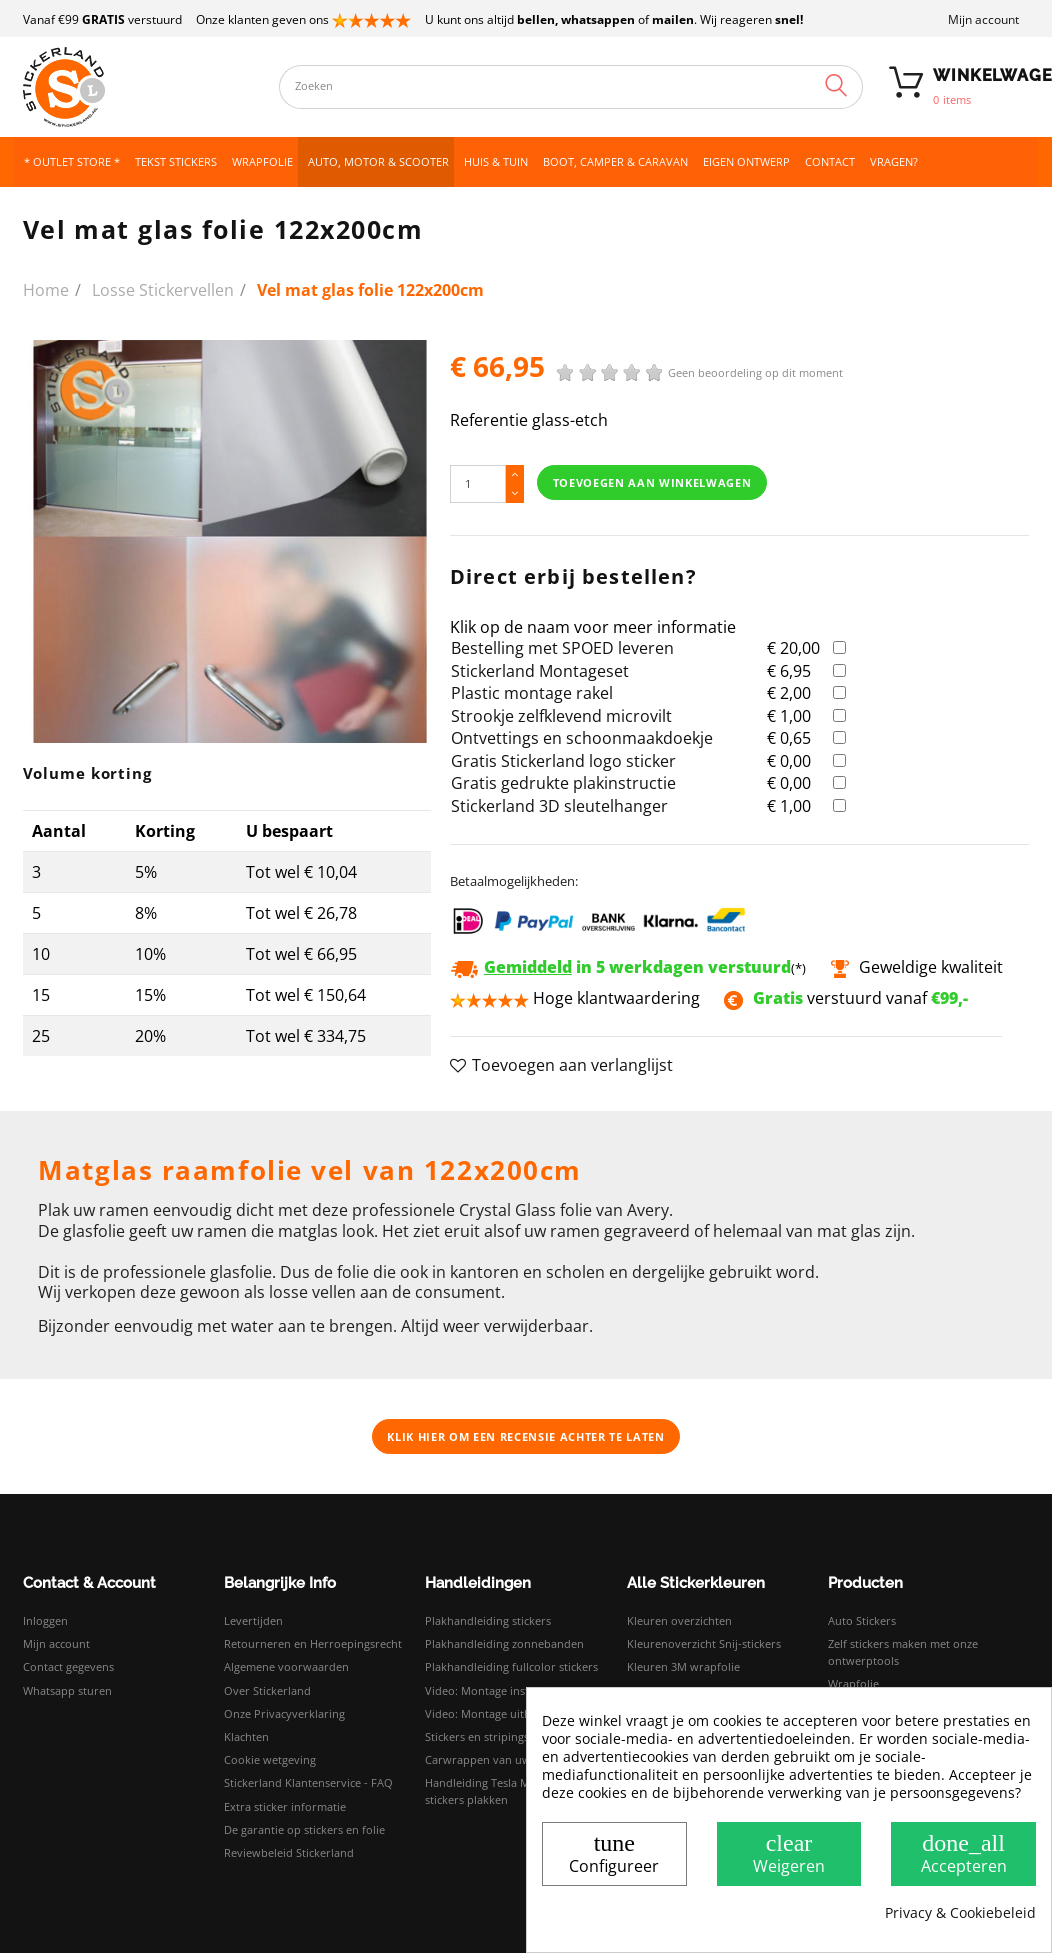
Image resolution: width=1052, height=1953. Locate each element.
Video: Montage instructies (494, 1690)
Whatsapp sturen (67, 1690)
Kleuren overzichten (679, 1620)
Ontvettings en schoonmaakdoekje (582, 738)
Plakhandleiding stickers (488, 1620)
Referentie (489, 420)
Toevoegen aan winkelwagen (652, 482)
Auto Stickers (862, 1620)
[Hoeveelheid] (478, 483)
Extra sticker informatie (285, 1806)
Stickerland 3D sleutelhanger (559, 806)
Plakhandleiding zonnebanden (504, 1643)
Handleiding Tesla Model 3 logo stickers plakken (506, 1791)
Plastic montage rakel (532, 693)
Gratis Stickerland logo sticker (563, 761)
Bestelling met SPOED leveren (562, 648)
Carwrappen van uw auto (491, 1759)
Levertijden (253, 1620)
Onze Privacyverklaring (284, 1713)
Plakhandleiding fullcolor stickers (511, 1666)
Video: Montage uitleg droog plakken (521, 1713)
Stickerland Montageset (540, 671)
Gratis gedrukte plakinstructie (563, 783)
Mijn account (983, 19)
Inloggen (45, 1620)
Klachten (246, 1736)
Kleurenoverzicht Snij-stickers (704, 1643)
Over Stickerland (267, 1690)
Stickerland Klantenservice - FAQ (308, 1782)
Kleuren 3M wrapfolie (683, 1666)
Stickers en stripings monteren (504, 1736)
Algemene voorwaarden (286, 1666)
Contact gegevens (68, 1666)
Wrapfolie (853, 1683)
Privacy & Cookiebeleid (960, 1913)
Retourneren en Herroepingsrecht (313, 1643)
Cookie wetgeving (270, 1759)
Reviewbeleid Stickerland (289, 1852)
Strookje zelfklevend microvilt (561, 716)
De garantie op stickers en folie (304, 1829)
